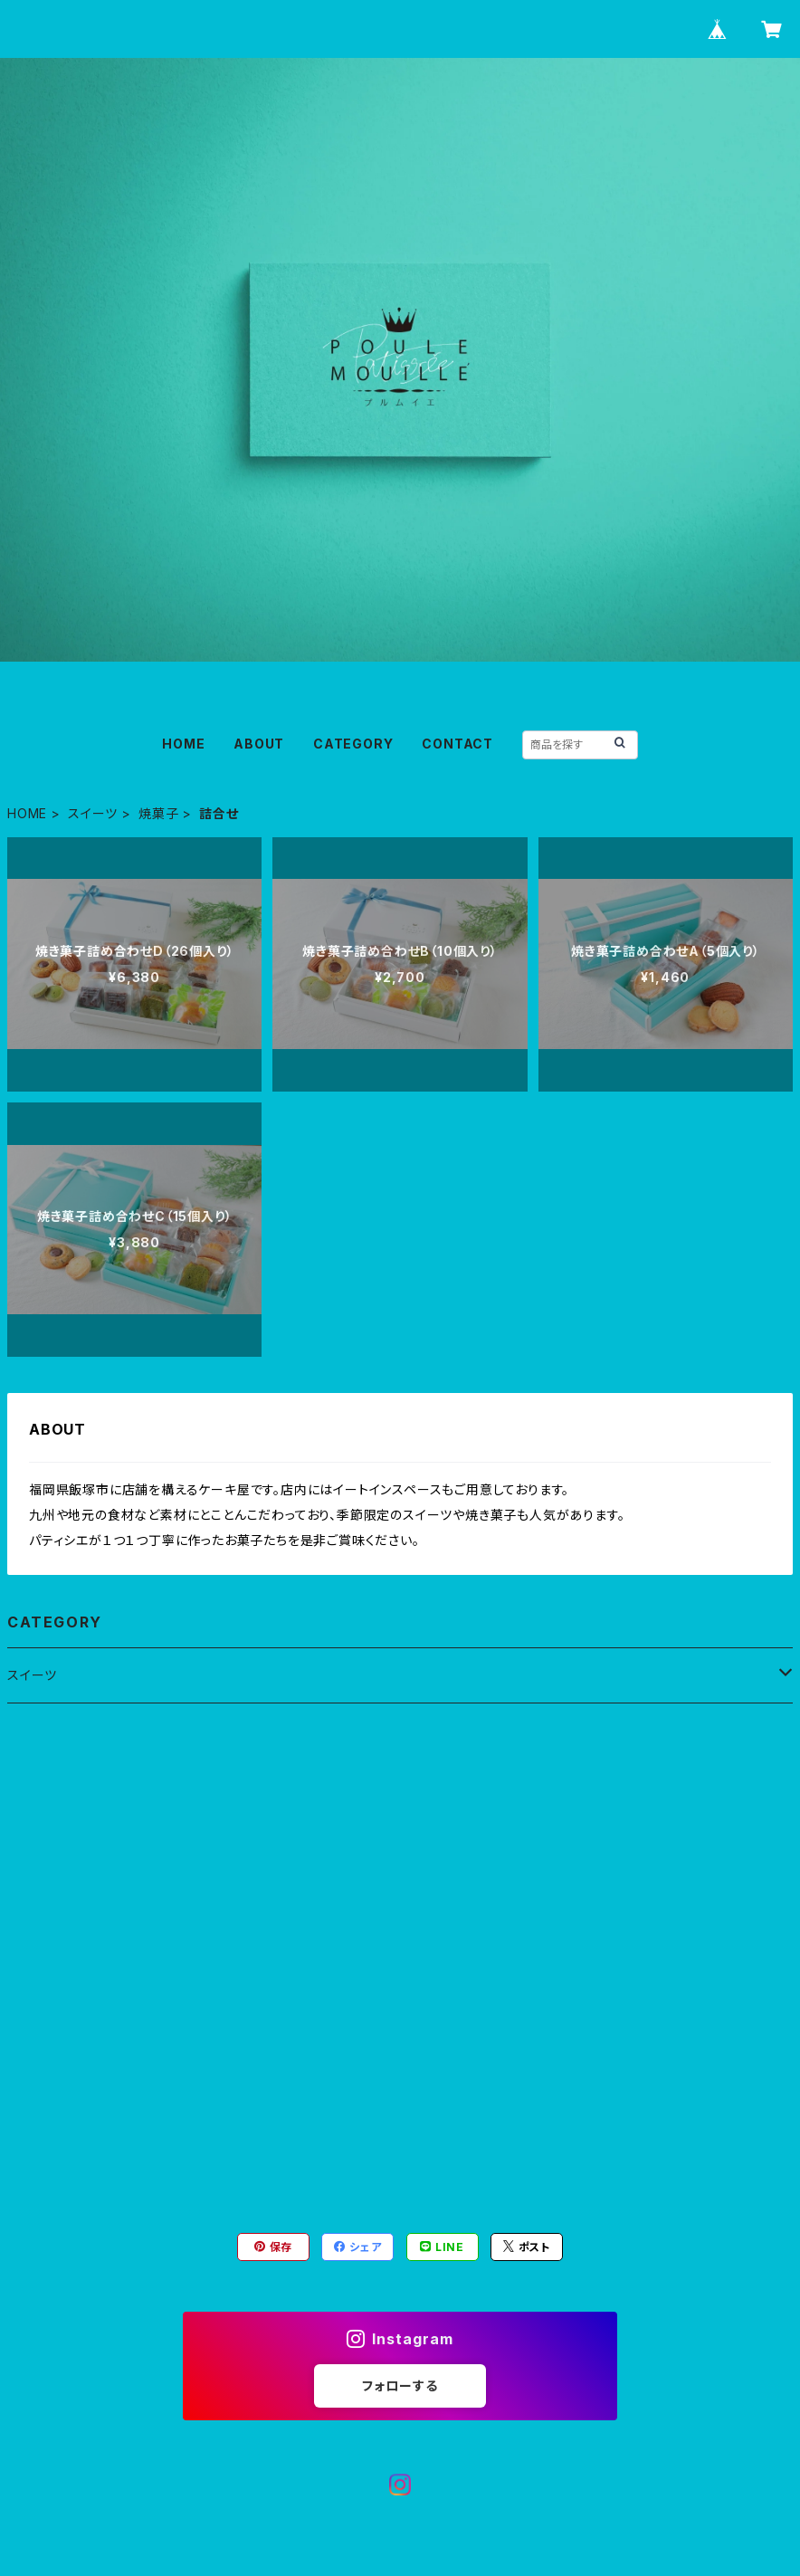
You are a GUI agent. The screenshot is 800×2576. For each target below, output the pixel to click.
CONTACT (457, 743)
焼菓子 (158, 813)
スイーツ (93, 813)
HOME (183, 743)
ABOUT (258, 743)
